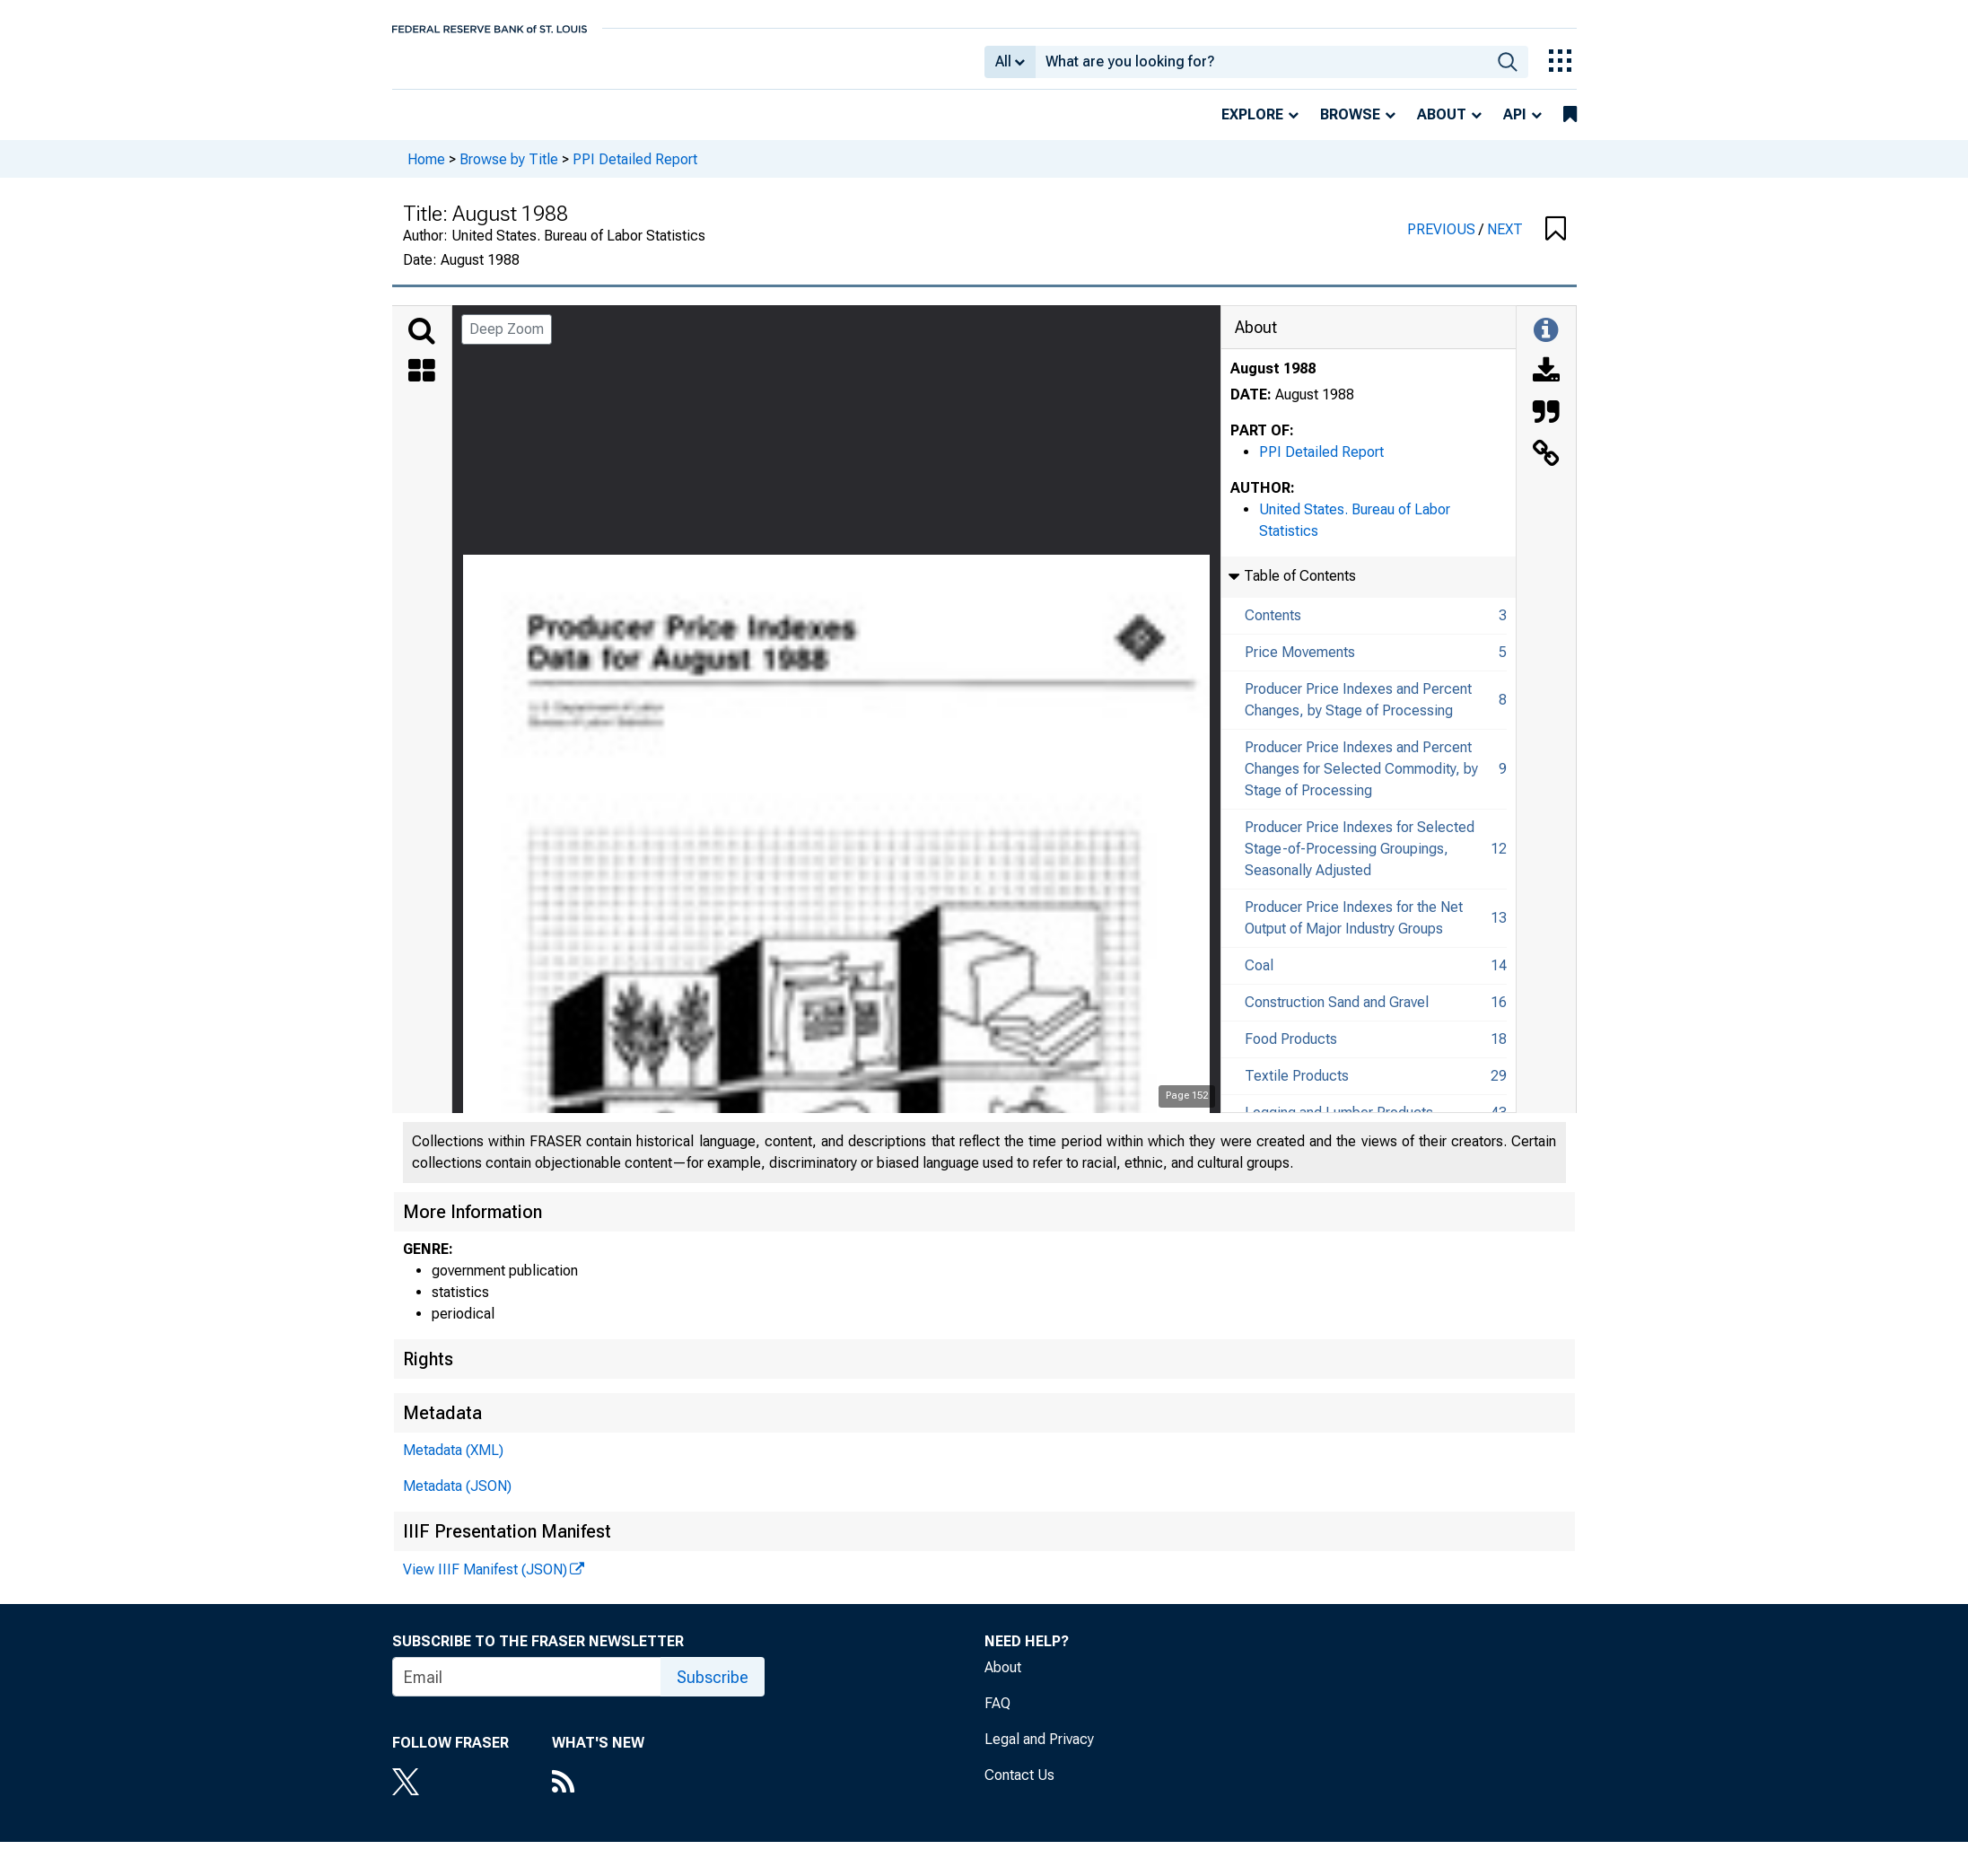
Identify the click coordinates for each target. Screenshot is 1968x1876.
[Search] (422, 344)
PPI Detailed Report (635, 171)
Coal (1259, 977)
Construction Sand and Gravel (1337, 1014)
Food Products (1291, 1051)
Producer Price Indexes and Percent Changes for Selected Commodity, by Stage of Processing (1361, 781)
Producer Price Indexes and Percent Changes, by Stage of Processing (1358, 712)
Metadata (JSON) (457, 1498)
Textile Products (1297, 1088)
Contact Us (1019, 1787)
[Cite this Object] (1546, 426)
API (1514, 127)
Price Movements (1300, 664)
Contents (1273, 627)
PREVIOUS (1443, 241)
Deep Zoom (506, 341)
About (1441, 127)
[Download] (1546, 385)
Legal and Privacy (1039, 1751)
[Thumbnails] (422, 385)
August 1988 (1273, 381)
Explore (1252, 127)
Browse (1350, 127)
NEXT (1505, 241)
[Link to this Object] (1546, 467)
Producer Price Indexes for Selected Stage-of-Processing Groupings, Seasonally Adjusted (1359, 861)
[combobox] (1261, 68)
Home (426, 171)
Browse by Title (508, 171)
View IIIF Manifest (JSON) (485, 1582)
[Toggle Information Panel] (1545, 344)
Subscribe (712, 1689)
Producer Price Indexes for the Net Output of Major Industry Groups (1354, 930)
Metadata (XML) (453, 1462)
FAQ (997, 1715)
